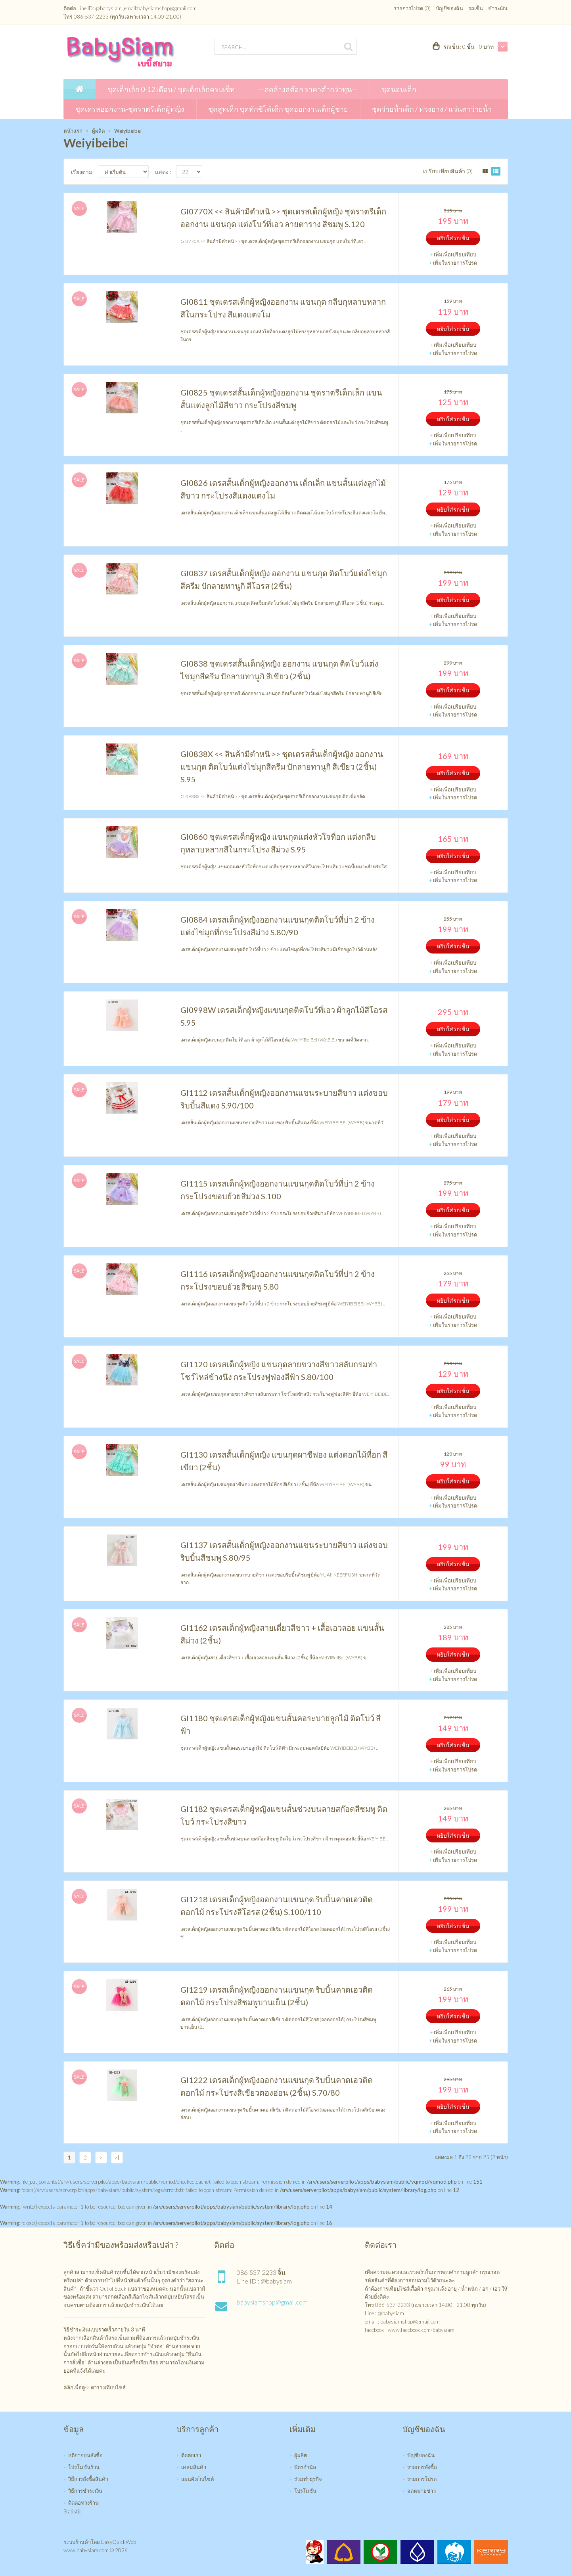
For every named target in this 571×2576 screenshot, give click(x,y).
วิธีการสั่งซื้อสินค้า (88, 2479)
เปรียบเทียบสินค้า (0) (448, 171)
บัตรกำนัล (305, 2467)
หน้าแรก (72, 131)
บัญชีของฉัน (449, 8)
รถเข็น (475, 8)
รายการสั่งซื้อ (422, 2467)
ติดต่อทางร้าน (83, 2503)
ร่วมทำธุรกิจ (308, 2479)
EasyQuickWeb (118, 2542)
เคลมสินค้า (193, 2467)
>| (116, 2157)
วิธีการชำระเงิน (85, 2491)
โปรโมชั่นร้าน (84, 2467)
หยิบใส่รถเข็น (453, 238)
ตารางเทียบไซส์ (108, 2387)
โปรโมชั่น (305, 2491)
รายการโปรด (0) (412, 8)
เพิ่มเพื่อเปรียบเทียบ (455, 254)
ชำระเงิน (498, 8)
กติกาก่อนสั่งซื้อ (85, 2455)
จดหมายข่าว (421, 2491)
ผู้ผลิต (98, 131)
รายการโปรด (422, 2479)
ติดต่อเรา (191, 2455)
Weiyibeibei (128, 131)
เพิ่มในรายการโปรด (455, 263)
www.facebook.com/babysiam (421, 2330)
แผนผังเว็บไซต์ (197, 2479)
